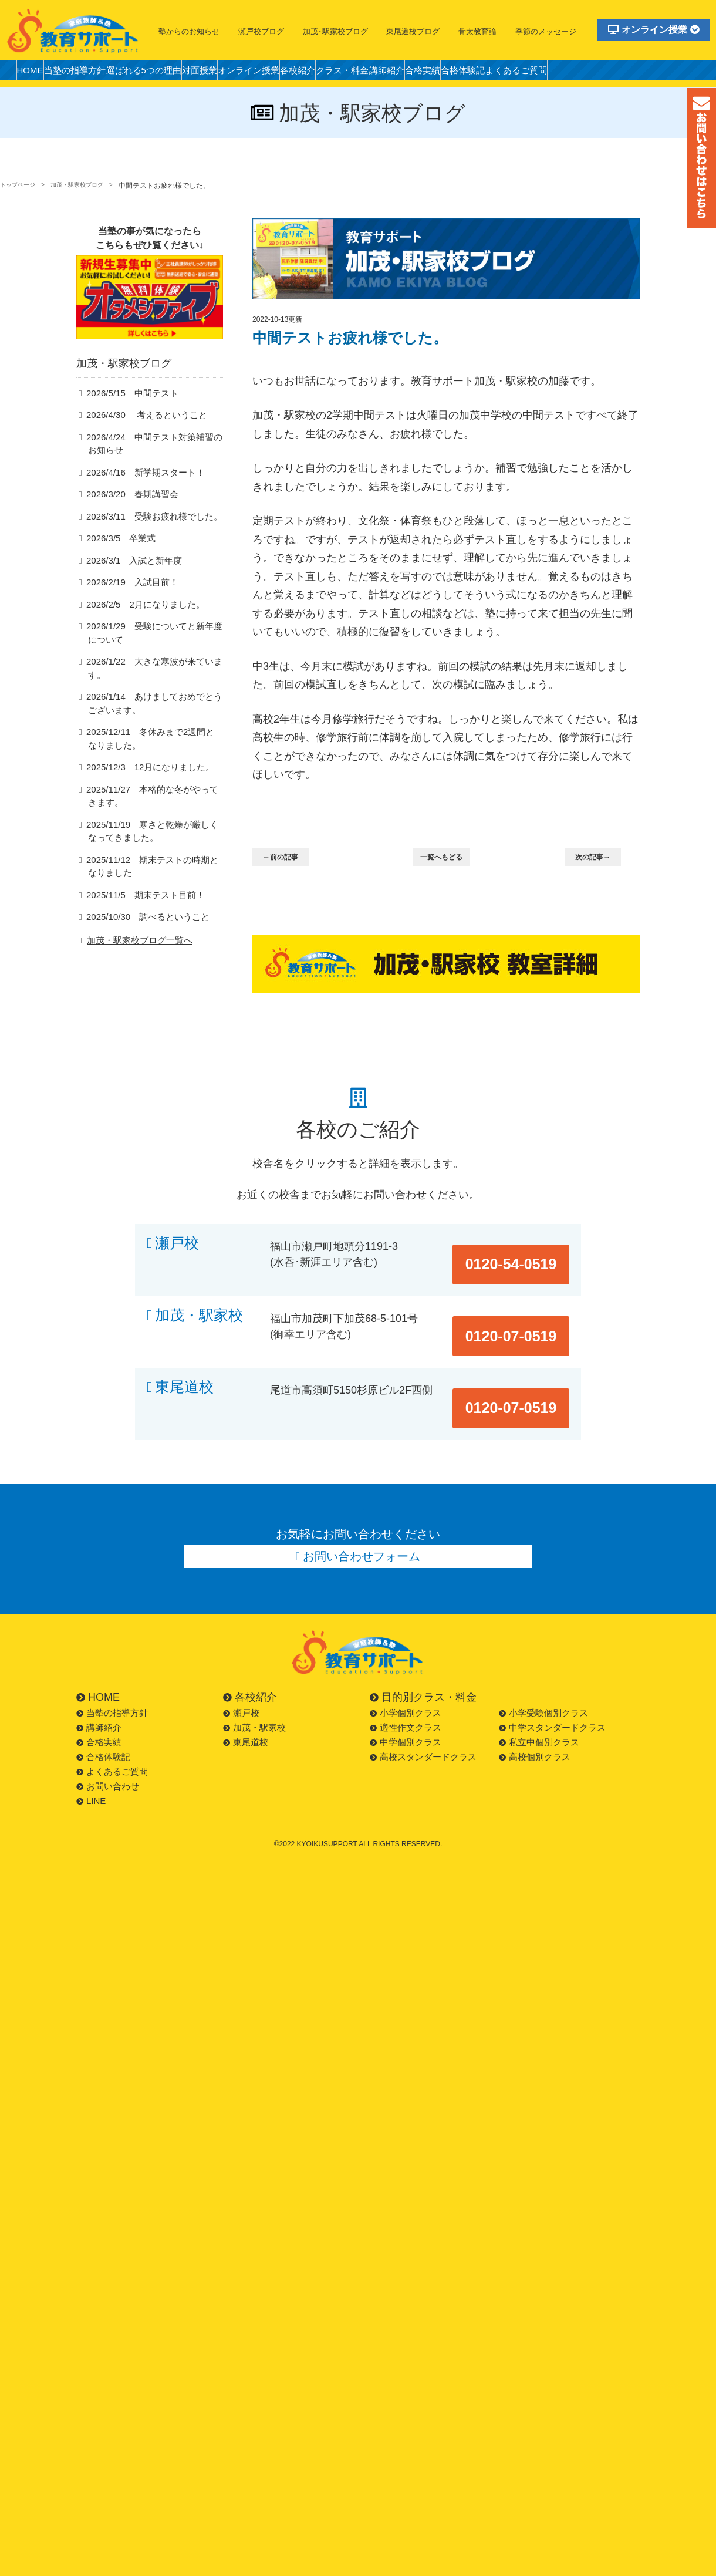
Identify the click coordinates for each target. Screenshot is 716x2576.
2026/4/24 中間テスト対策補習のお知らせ (153, 462)
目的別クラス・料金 (423, 1645)
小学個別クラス (405, 1661)
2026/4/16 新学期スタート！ (138, 491)
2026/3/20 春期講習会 (127, 512)
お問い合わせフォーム (362, 1501)
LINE (91, 1749)
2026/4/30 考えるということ (139, 433)
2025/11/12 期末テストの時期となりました (152, 875)
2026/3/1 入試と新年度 (129, 579)
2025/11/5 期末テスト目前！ (138, 903)
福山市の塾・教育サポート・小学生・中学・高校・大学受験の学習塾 (73, 30)
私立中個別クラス (539, 1690)
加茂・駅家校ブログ (92, 185)
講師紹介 (468, 73)
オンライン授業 (654, 30)
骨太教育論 (477, 31)
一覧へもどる (448, 858)
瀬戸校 (177, 1243)
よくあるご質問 (629, 73)
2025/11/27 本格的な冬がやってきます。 (152, 804)
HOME (35, 73)
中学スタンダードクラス (552, 1675)
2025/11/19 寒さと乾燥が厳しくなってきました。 (152, 839)
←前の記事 (288, 858)
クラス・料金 (413, 73)
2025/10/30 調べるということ (140, 925)
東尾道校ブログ (413, 31)
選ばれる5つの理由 (171, 73)
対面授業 (238, 73)
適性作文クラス (405, 1675)
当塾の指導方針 (90, 73)
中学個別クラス (405, 1690)
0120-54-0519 (523, 1243)
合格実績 (514, 73)
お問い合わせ (107, 1734)
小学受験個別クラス (543, 1661)
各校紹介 (358, 73)
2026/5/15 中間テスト (127, 411)
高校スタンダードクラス (423, 1705)
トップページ (21, 185)
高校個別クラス (534, 1705)
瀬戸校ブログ (261, 31)
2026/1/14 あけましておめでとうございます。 (153, 710)
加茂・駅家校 (199, 1301)
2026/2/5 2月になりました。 (138, 623)
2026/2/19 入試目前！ (127, 601)
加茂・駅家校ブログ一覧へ (135, 949)
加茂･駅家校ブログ (335, 31)
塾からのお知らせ (188, 31)
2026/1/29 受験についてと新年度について (153, 653)
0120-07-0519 (523, 1301)
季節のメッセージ (545, 31)
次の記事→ (600, 858)
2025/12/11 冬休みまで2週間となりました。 (154, 746)
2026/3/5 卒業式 (117, 557)
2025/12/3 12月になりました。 (142, 774)
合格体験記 (564, 73)
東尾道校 (184, 1359)
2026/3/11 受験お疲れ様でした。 (146, 535)
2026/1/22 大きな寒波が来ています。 (153, 681)
